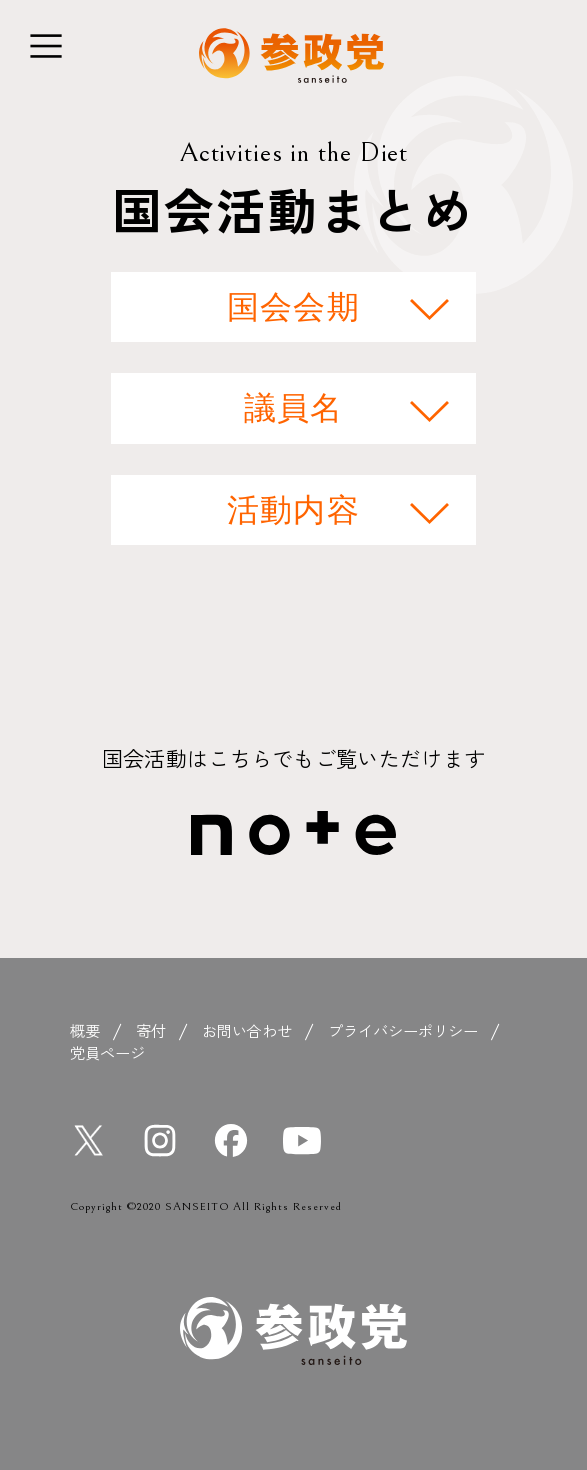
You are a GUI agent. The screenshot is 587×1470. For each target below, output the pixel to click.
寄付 (151, 1030)
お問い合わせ (247, 1030)
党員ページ (107, 1052)
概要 (85, 1030)
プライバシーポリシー (403, 1030)
